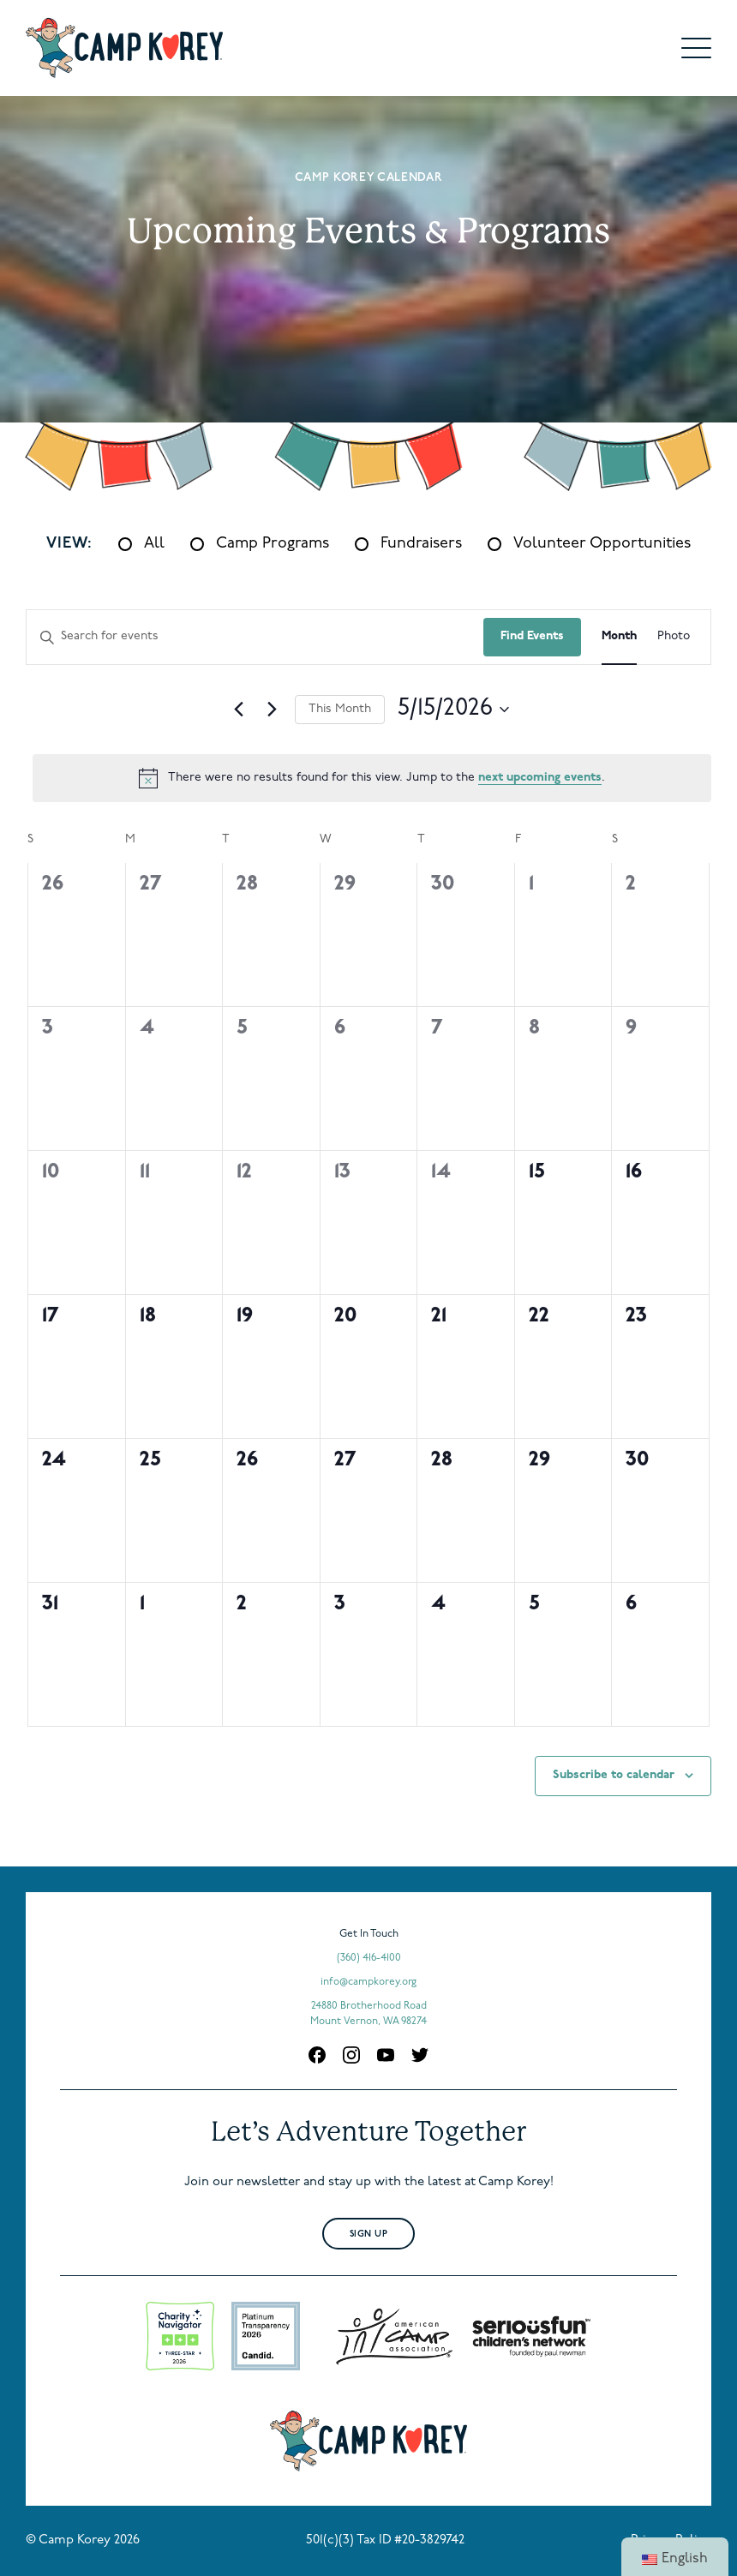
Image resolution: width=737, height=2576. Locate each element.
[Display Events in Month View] (619, 637)
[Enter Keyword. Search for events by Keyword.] (255, 637)
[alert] (372, 778)
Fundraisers (421, 544)
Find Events (532, 636)
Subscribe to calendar (613, 1775)
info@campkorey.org (368, 1982)
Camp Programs (272, 544)
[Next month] (271, 709)
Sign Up (369, 2234)
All (154, 544)
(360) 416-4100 (369, 1958)
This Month (340, 709)
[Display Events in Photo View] (673, 637)
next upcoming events (540, 777)
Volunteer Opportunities (602, 544)
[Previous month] (238, 709)
